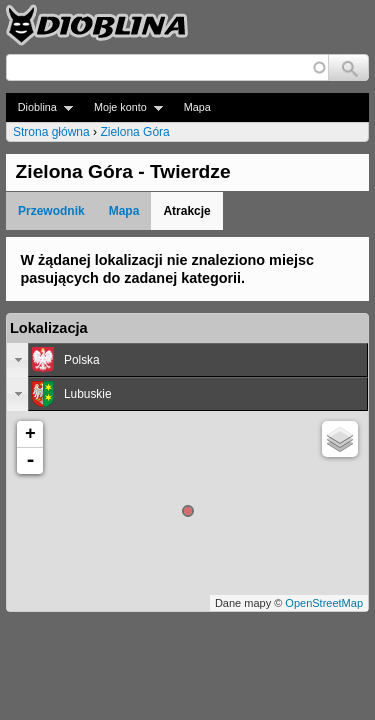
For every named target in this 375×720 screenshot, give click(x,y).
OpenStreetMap (324, 603)
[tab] (187, 360)
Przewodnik (51, 211)
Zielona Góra (134, 132)
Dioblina (39, 107)
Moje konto (122, 107)
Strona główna (51, 132)
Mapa (197, 107)
